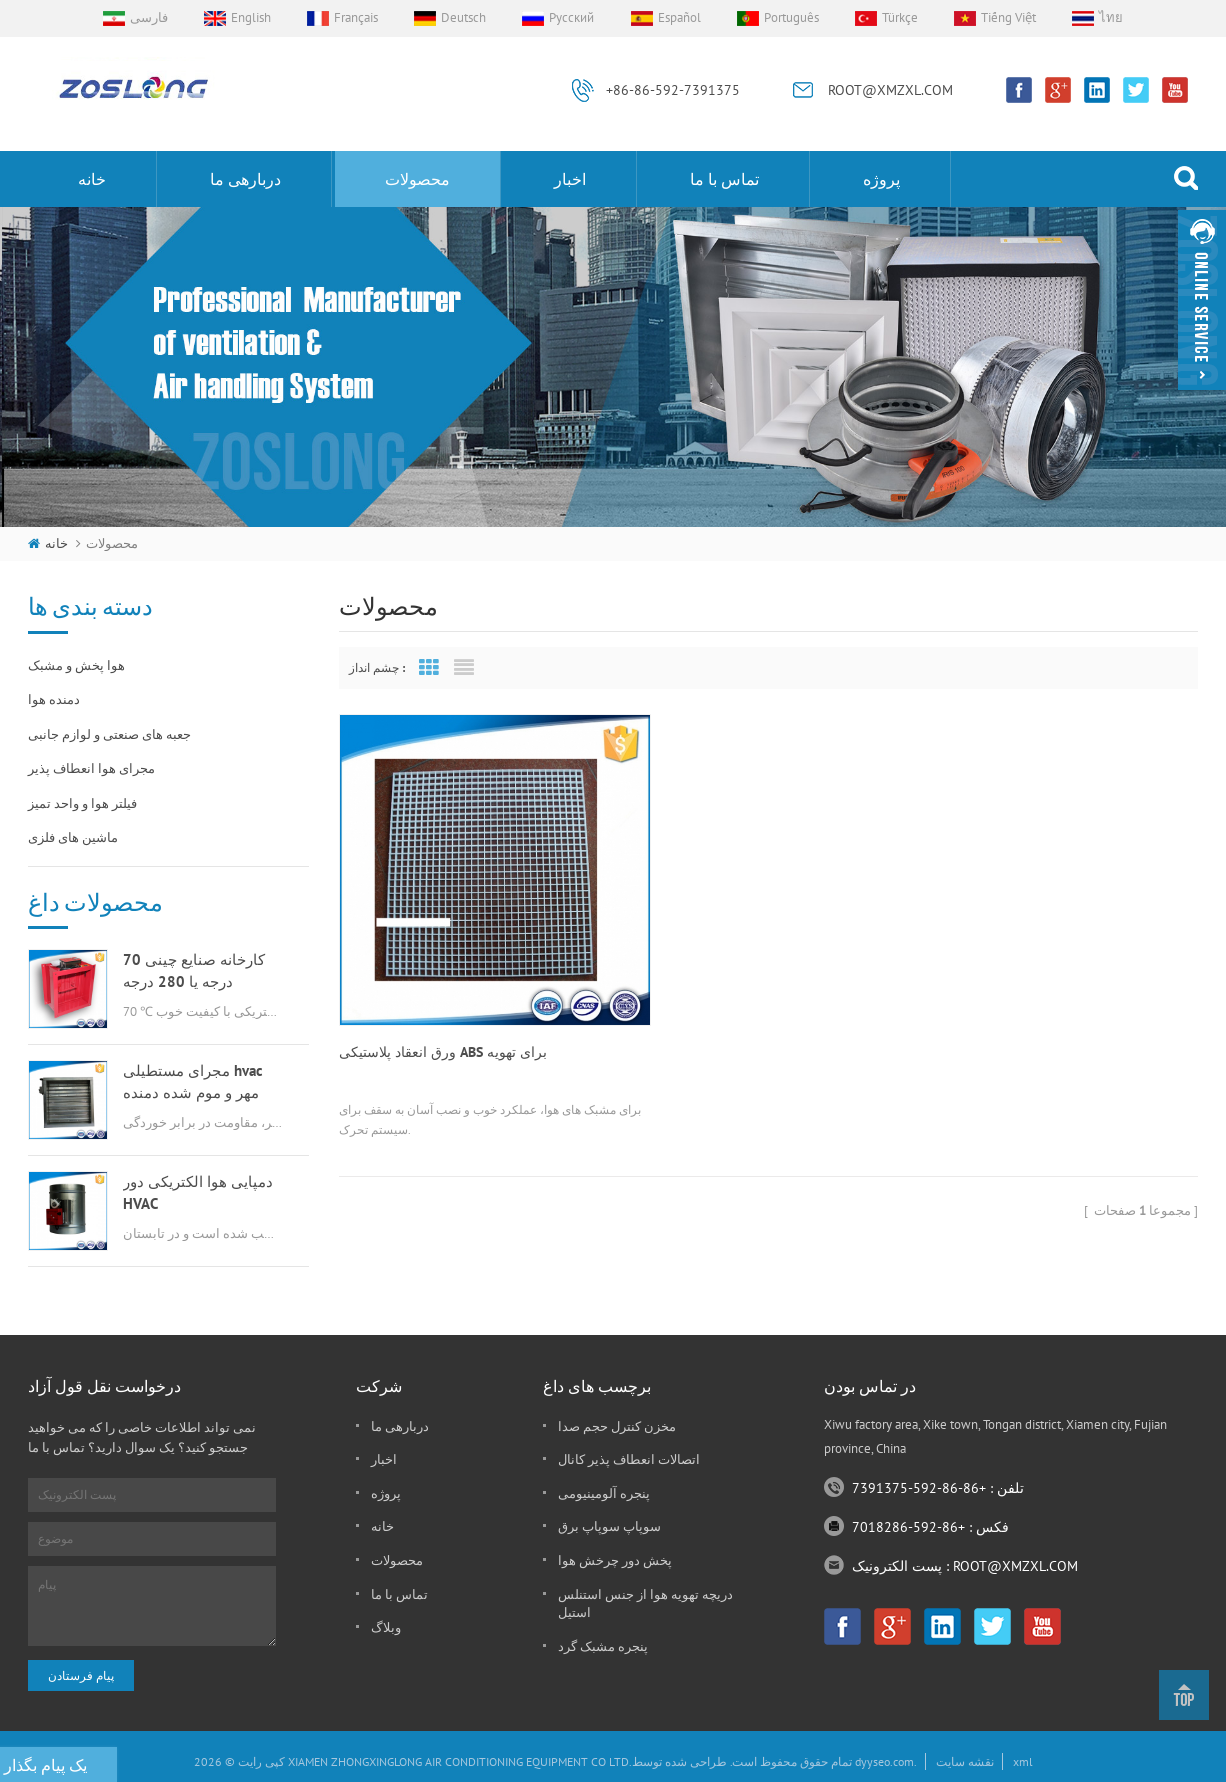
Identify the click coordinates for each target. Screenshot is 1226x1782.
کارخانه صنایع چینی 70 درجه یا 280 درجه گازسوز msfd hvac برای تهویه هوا (196, 971)
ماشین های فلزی (73, 837)
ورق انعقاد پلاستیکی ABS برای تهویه (443, 1003)
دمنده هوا (54, 699)
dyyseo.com (884, 1761)
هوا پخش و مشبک (76, 665)
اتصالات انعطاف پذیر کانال (629, 1459)
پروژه (881, 179)
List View (464, 668)
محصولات (417, 179)
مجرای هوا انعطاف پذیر (91, 768)
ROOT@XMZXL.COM (890, 90)
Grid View (429, 668)
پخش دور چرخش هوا (615, 1560)
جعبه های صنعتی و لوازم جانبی (109, 734)
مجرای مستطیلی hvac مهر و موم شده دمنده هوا (193, 1082)
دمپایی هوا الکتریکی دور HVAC (198, 1192)
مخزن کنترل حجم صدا (617, 1426)
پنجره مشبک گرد (603, 1646)
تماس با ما (724, 179)
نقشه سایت (965, 1761)
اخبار (570, 179)
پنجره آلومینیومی (604, 1493)
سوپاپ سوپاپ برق (609, 1526)
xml (1023, 1761)
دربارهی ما (245, 179)
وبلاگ (386, 1627)
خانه (92, 179)
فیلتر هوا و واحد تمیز (82, 803)
